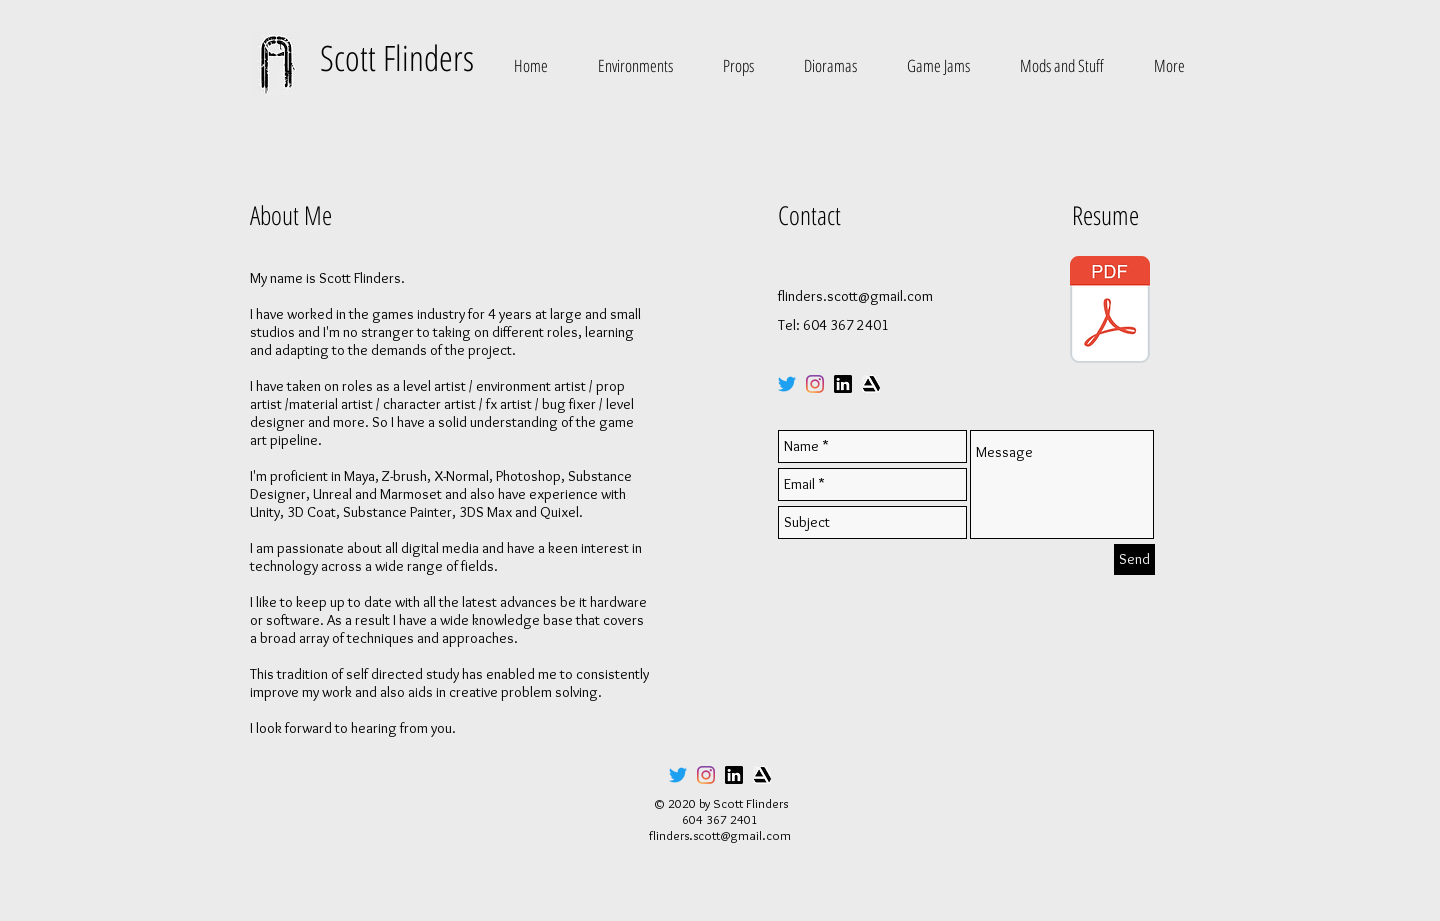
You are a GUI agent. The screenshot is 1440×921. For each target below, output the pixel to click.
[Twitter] (787, 384)
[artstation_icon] (871, 384)
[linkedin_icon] (843, 384)
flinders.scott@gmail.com (855, 296)
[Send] (1134, 559)
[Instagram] (815, 384)
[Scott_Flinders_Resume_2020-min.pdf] (1110, 312)
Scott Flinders (397, 57)
